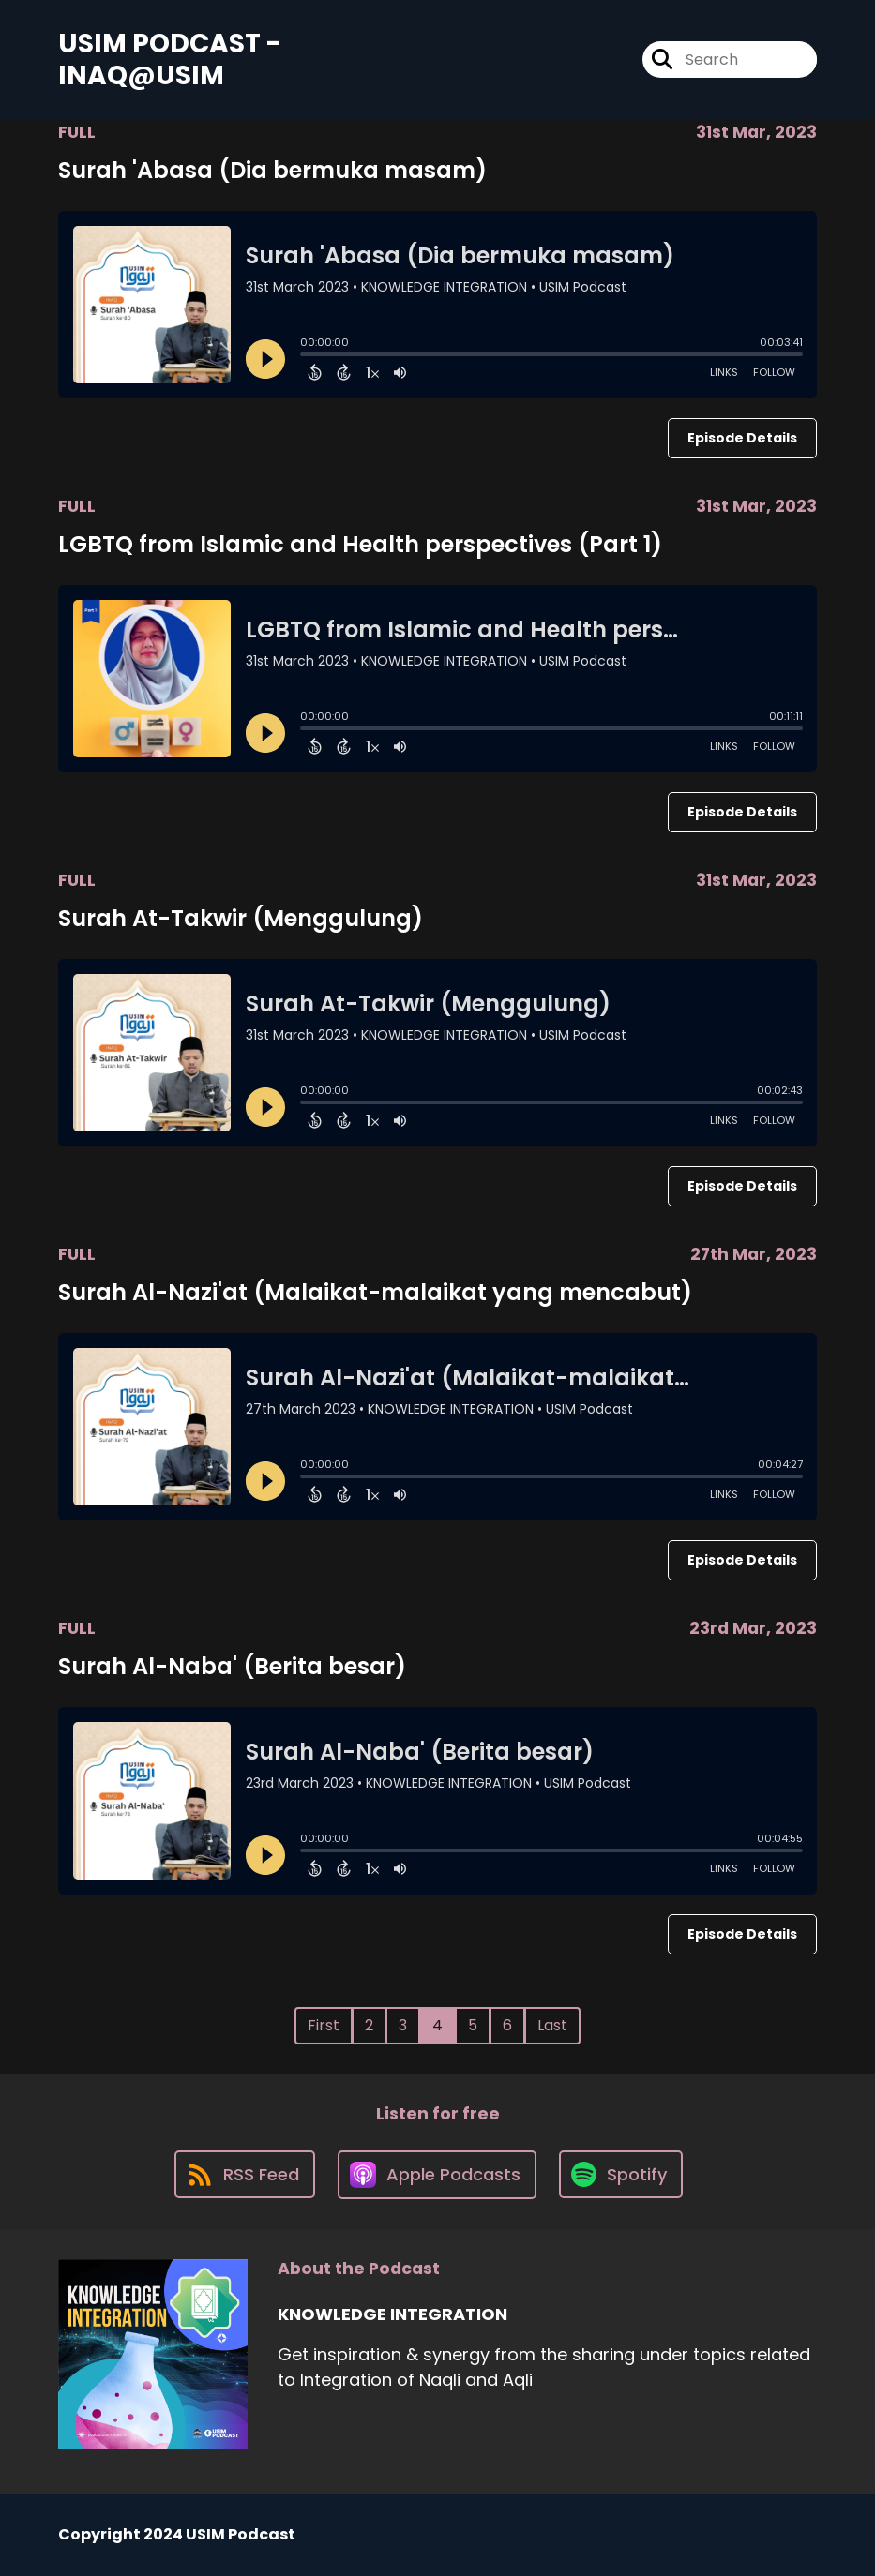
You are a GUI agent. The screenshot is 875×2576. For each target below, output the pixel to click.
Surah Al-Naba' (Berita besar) (232, 1666)
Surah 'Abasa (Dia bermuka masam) (272, 170)
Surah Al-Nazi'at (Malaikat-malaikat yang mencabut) (375, 1292)
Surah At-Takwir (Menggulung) (240, 918)
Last (552, 2025)
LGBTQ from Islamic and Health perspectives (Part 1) (360, 544)
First (323, 2025)
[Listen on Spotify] (621, 2174)
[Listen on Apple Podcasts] (437, 2174)
